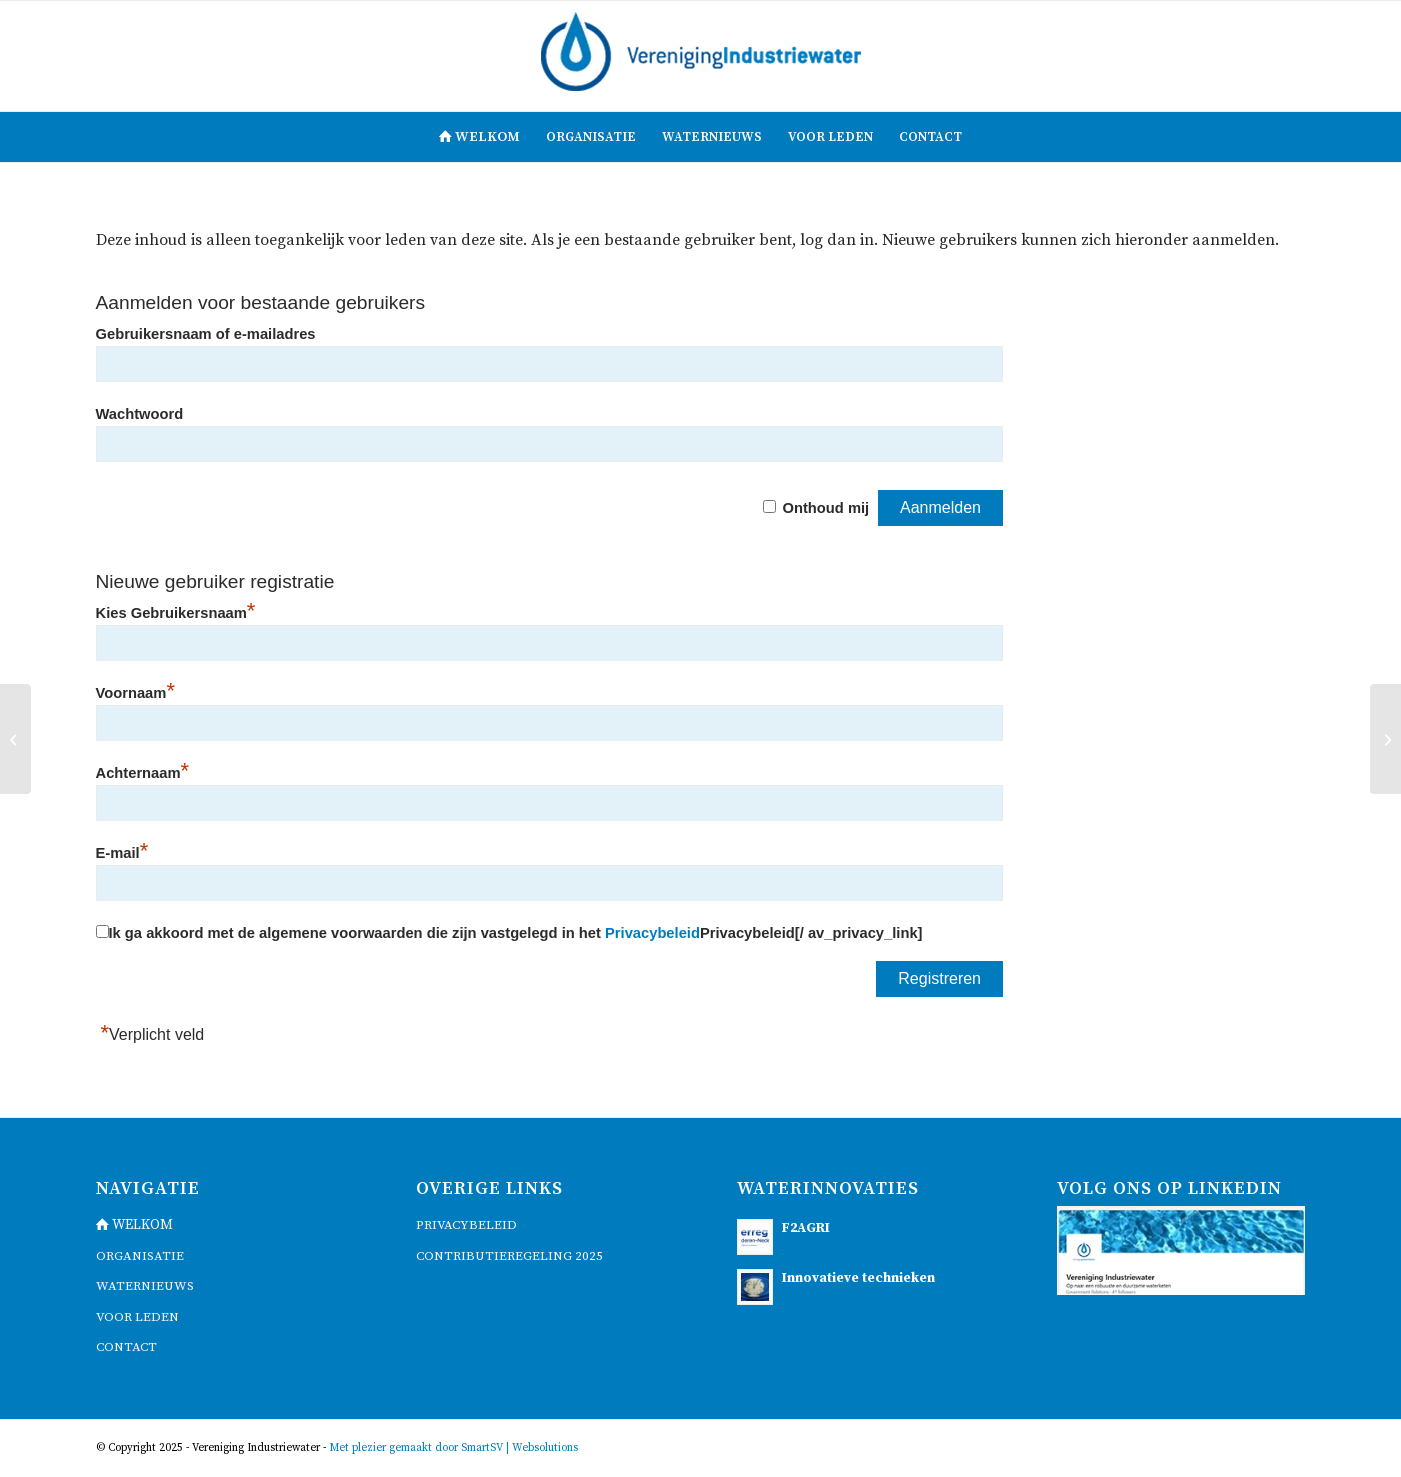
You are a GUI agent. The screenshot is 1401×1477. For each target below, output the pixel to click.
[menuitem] (479, 137)
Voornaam (135, 693)
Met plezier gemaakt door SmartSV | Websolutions (453, 1448)
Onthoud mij (825, 508)
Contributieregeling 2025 (509, 1256)
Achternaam (143, 773)
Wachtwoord (140, 414)
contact (126, 1347)
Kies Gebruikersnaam (176, 613)
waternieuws (145, 1286)
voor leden (137, 1317)
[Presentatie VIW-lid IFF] (1385, 739)
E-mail (122, 853)
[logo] (701, 56)
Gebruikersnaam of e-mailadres (206, 334)
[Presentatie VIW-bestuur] (15, 739)
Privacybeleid (652, 933)
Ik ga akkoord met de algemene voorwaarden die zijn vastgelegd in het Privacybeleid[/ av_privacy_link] (516, 933)
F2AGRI (806, 1228)
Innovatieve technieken (858, 1278)
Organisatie (140, 1256)
